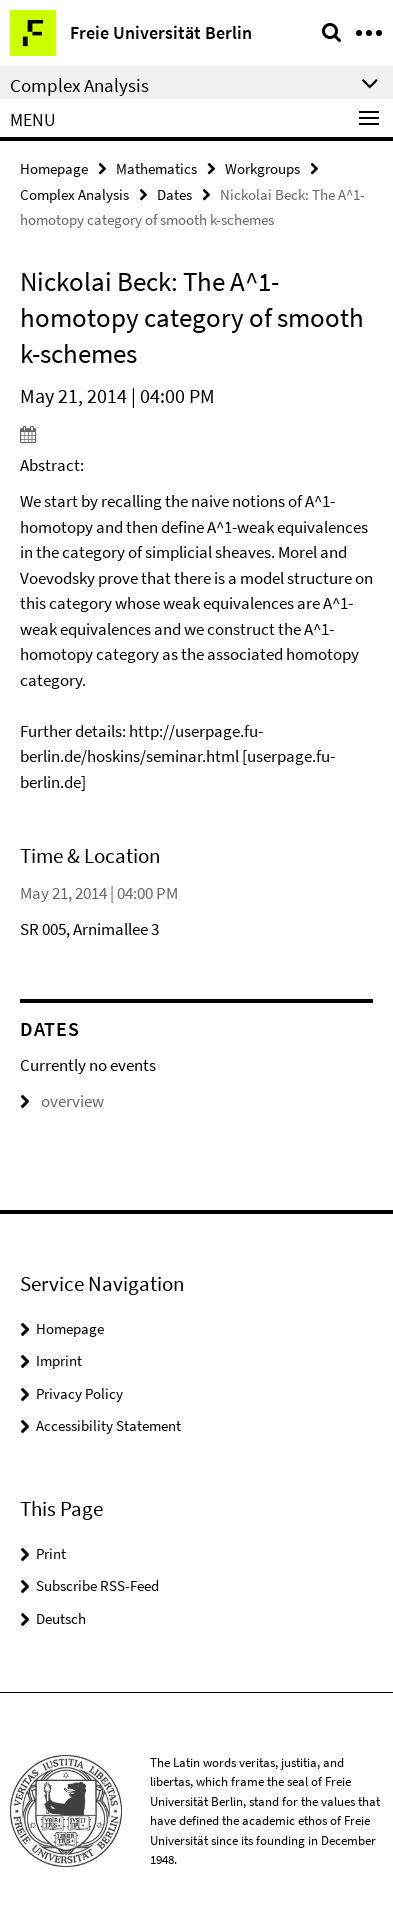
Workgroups (262, 168)
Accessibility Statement (108, 1425)
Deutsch (61, 1618)
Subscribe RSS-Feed (97, 1585)
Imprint (59, 1360)
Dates (174, 194)
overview (62, 1101)
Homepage (54, 168)
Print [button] (51, 1553)
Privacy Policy (79, 1393)
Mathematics (156, 168)
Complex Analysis (74, 194)
